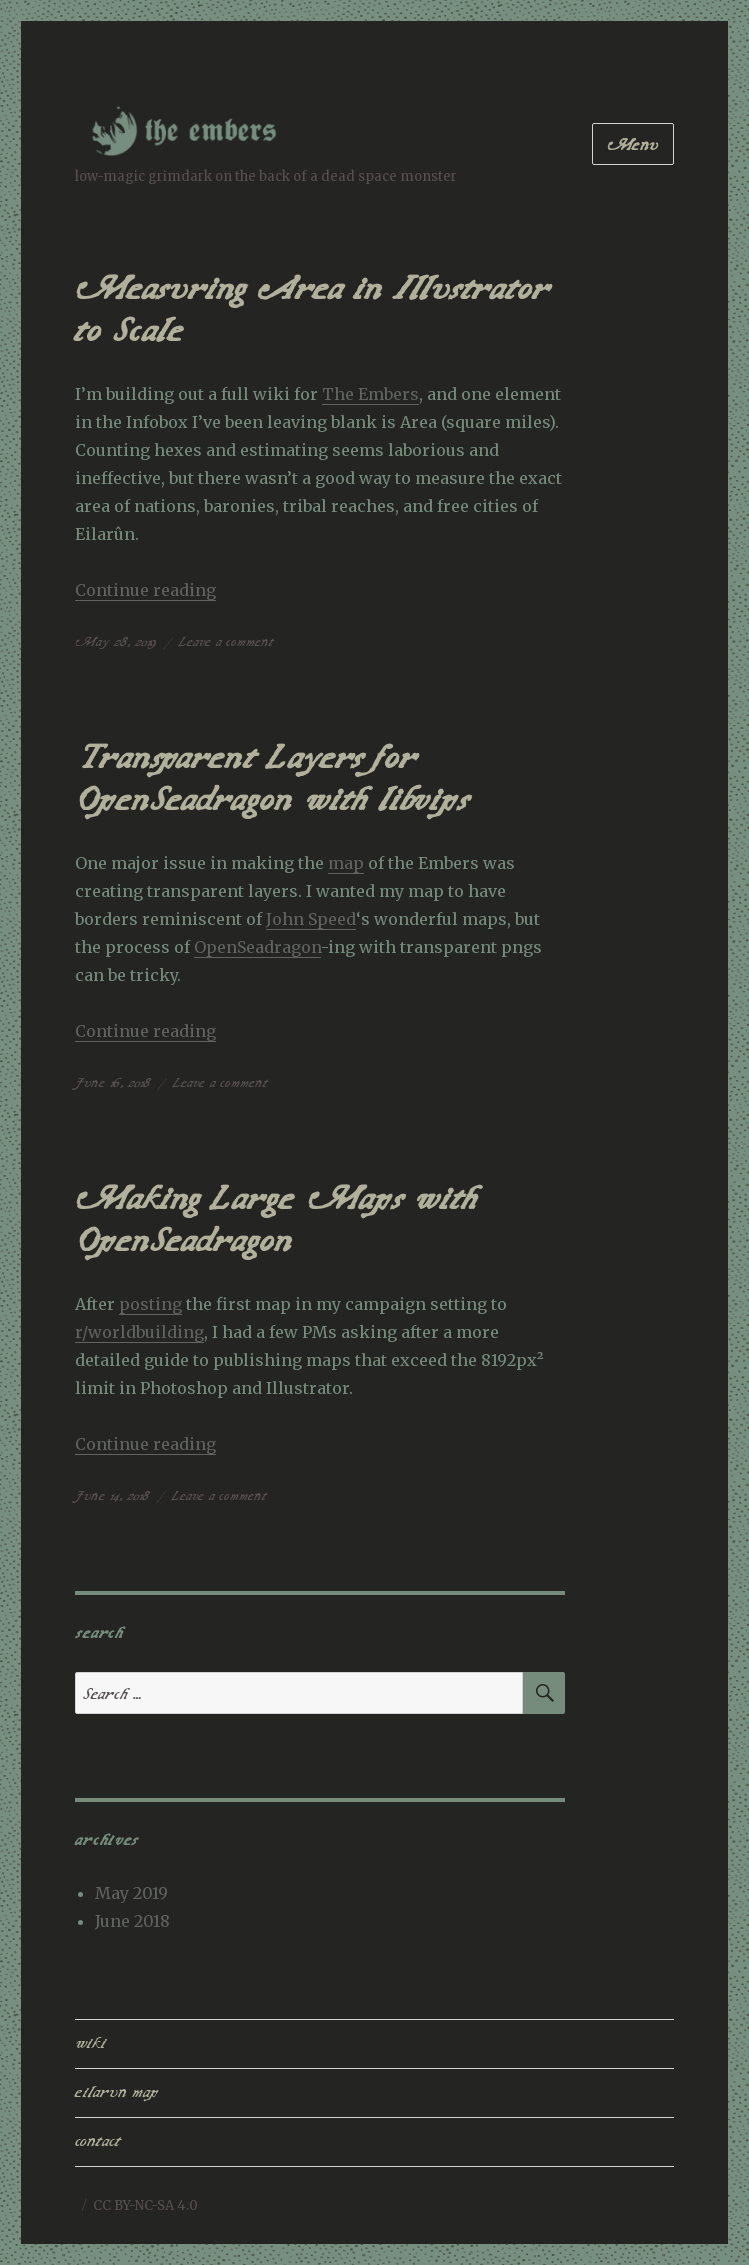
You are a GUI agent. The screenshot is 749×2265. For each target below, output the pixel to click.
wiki (90, 2043)
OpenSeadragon (257, 947)
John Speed (311, 919)
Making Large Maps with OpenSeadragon (276, 1220)
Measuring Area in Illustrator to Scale (312, 310)
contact (98, 2141)
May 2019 (131, 1893)
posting (150, 1304)
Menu (633, 145)
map (346, 863)
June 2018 (132, 1921)
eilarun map (116, 2092)
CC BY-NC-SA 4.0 (145, 2205)
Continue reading (145, 590)
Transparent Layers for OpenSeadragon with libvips (272, 779)
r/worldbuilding (139, 1332)
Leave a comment (226, 642)
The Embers (370, 394)
